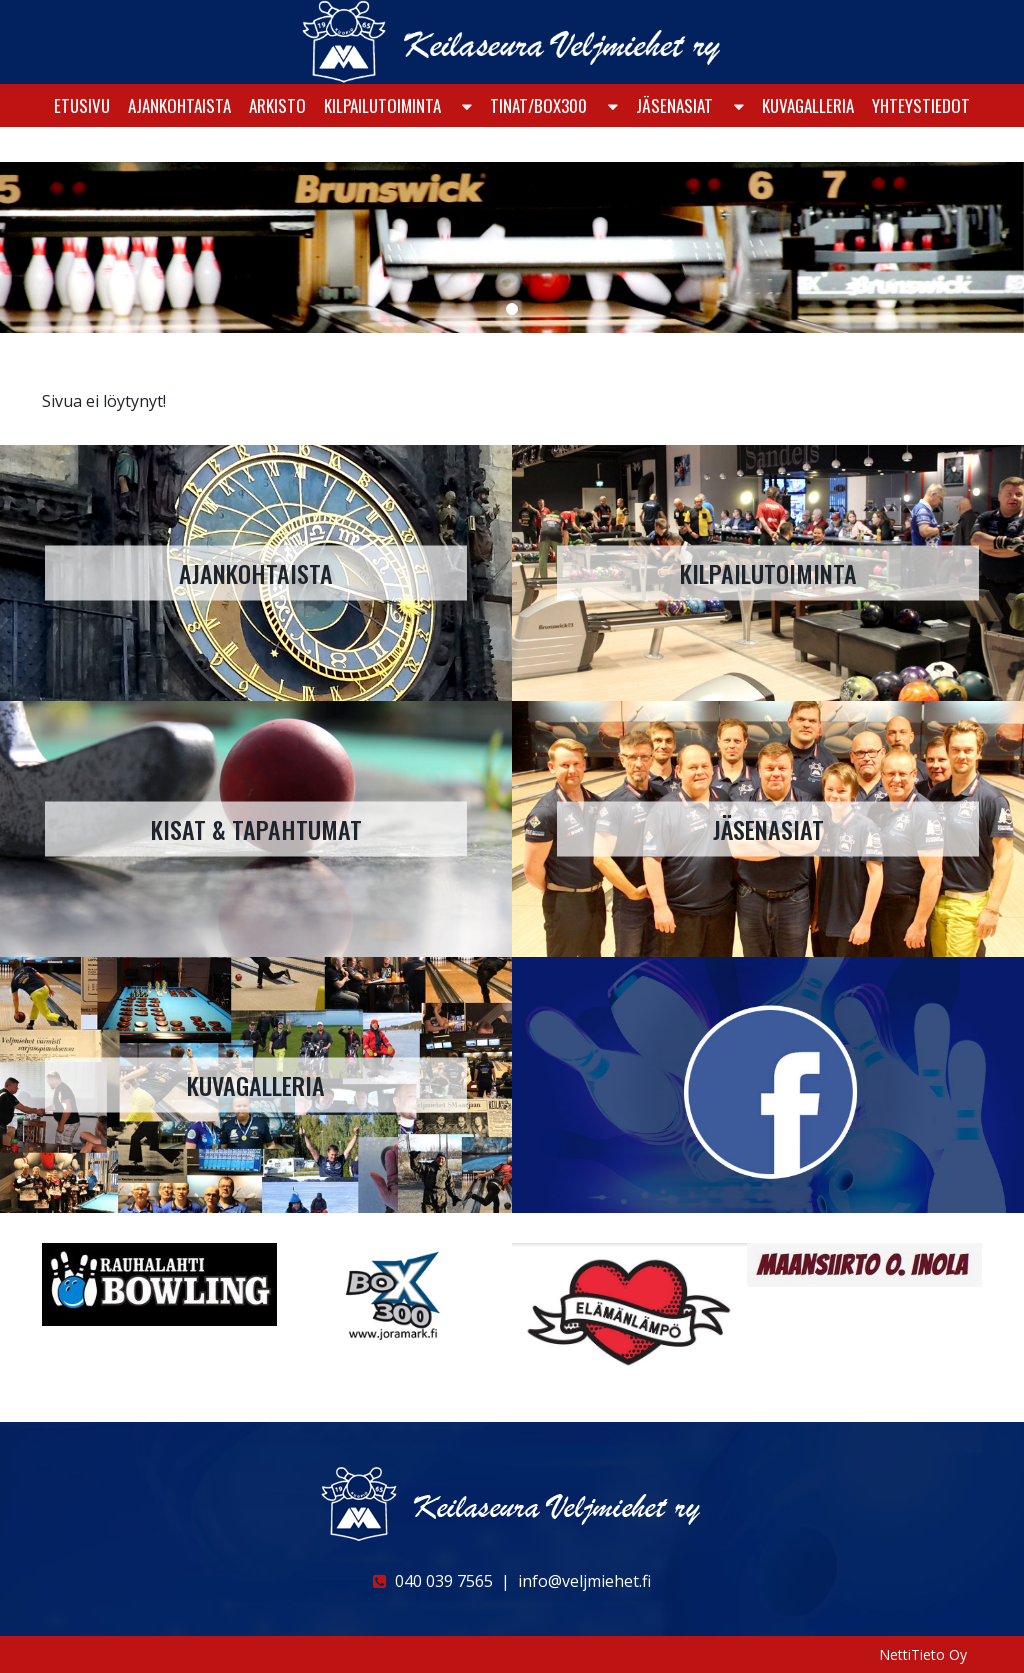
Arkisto (277, 146)
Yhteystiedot (921, 146)
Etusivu (82, 146)
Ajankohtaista (179, 146)
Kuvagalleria (808, 146)
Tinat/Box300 (538, 146)
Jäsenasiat (674, 146)
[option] (159, 1284)
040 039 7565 (433, 1581)
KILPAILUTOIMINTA (382, 146)
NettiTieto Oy (923, 1654)
